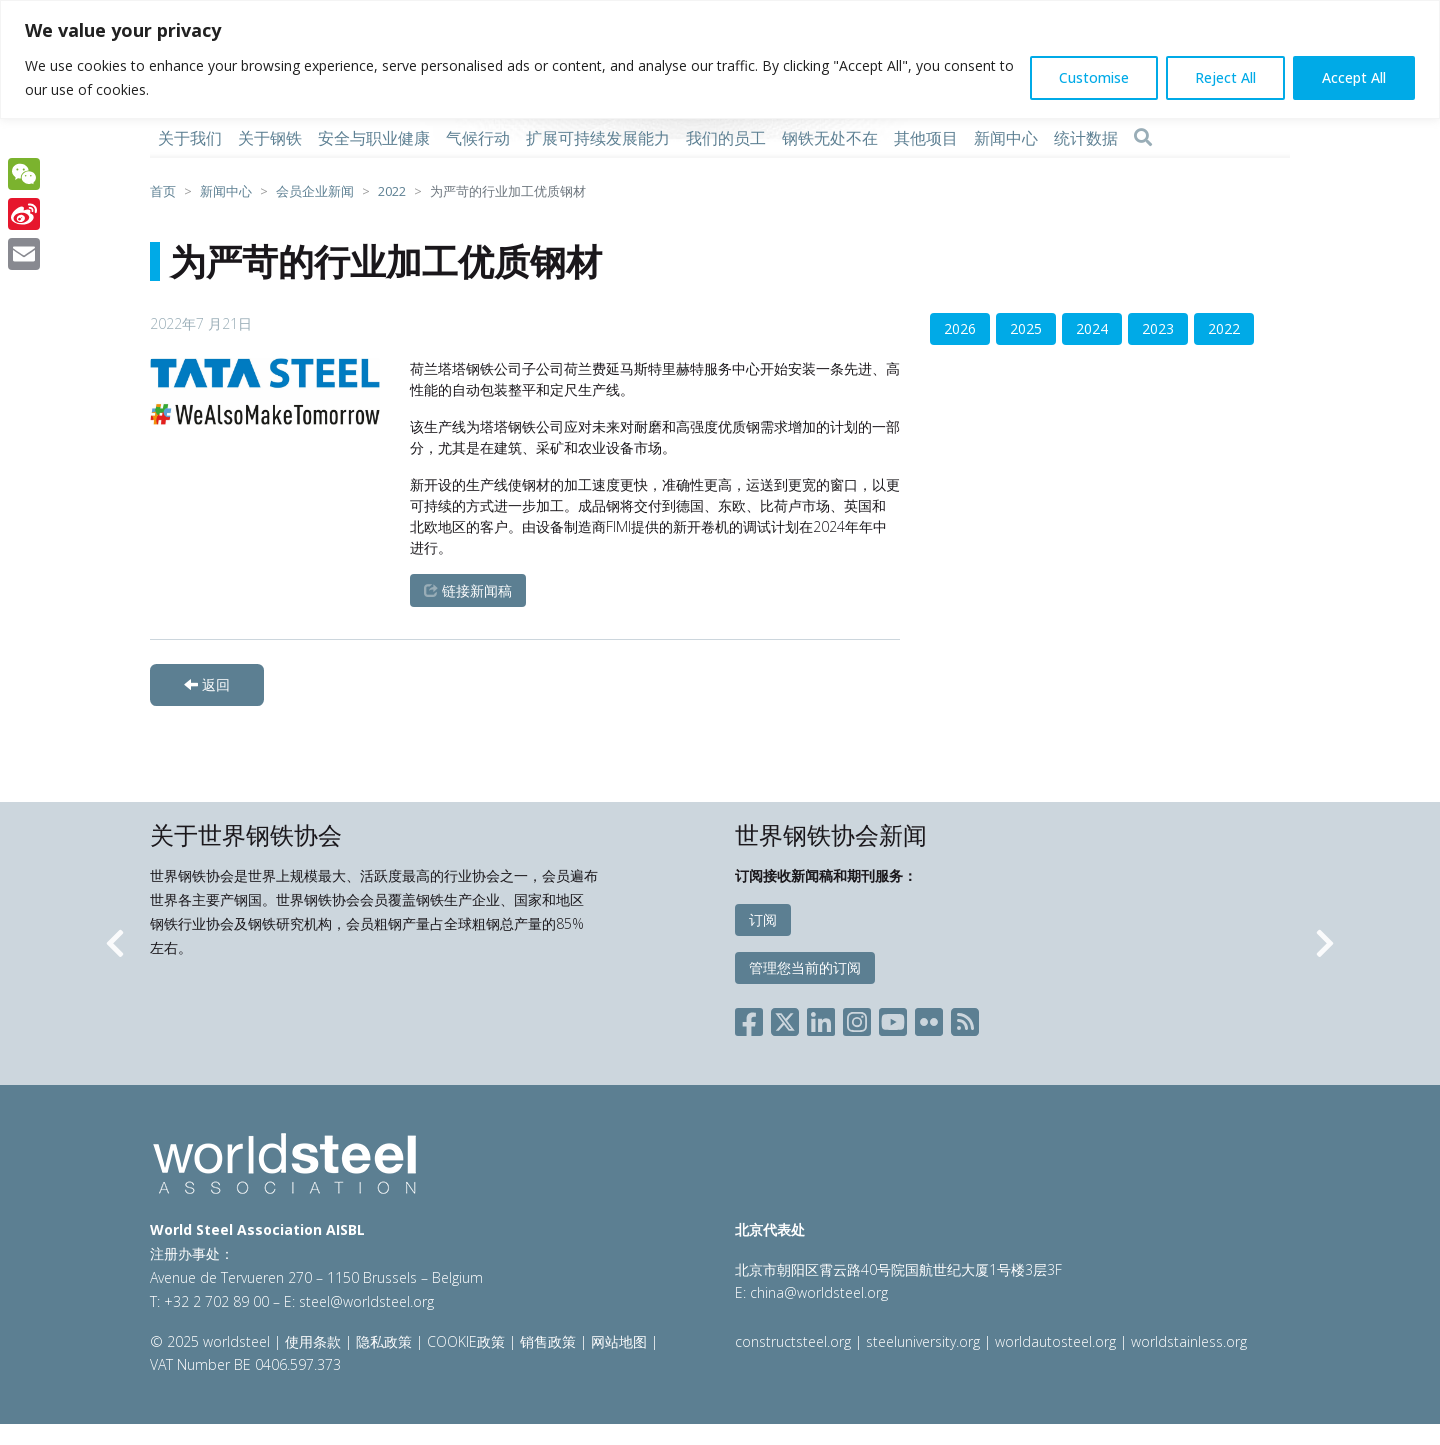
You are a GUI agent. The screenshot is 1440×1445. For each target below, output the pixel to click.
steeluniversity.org (923, 1341)
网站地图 (619, 1341)
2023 (1158, 328)
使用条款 (313, 1341)
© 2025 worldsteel (212, 1341)
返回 (207, 684)
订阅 (763, 919)
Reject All (1225, 77)
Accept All (1354, 77)
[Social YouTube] (893, 1017)
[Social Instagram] (857, 1017)
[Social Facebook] (753, 1017)
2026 (960, 328)
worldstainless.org (1189, 1341)
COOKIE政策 (466, 1341)
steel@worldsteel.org (366, 1301)
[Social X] (785, 1017)
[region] (720, 59)
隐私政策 (384, 1341)
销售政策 (548, 1341)
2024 (1092, 328)
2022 (1224, 328)
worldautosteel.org (1057, 1341)
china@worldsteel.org (819, 1292)
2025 (1026, 328)
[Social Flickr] (929, 1017)
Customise (1094, 77)
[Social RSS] (965, 1017)
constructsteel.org (793, 1341)
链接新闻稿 (468, 590)
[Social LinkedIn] (821, 1017)
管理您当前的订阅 (805, 967)
